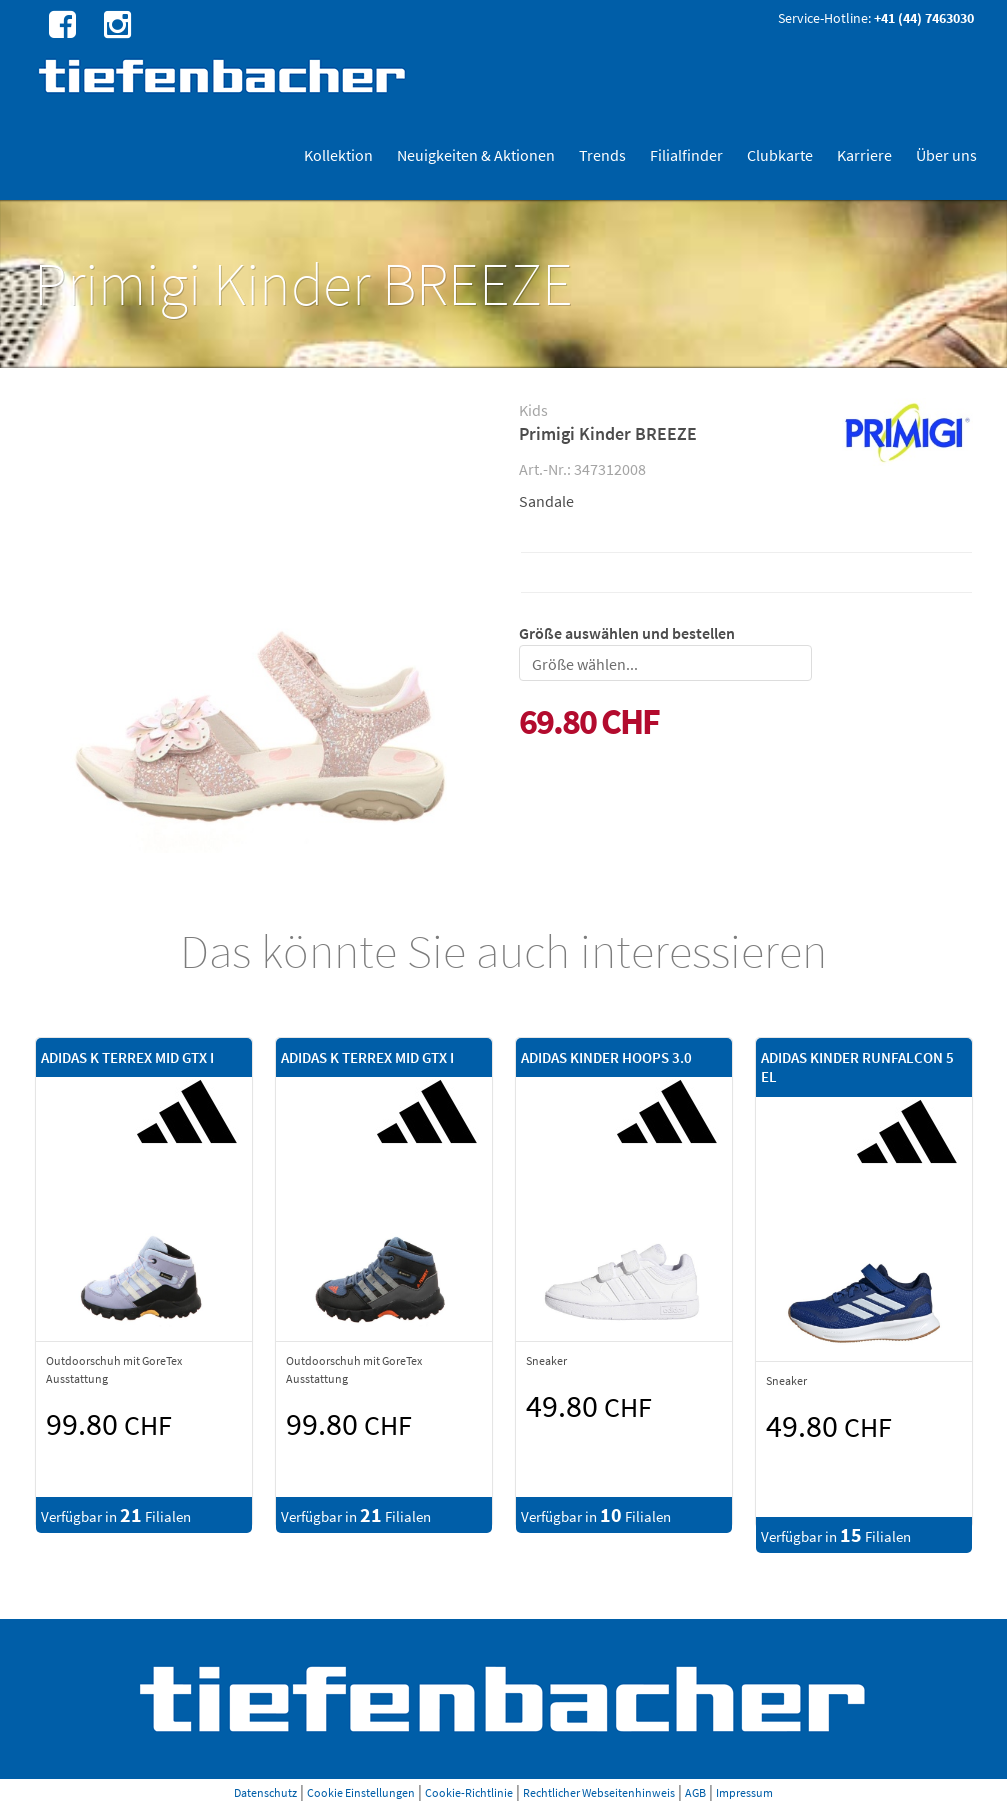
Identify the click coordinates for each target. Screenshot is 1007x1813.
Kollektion (338, 155)
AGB (695, 1792)
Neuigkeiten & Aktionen (476, 155)
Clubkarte (780, 155)
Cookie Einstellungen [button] (361, 1792)
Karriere (864, 155)
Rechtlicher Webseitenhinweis (599, 1792)
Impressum (744, 1792)
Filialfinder (686, 155)
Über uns (946, 155)
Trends (602, 155)
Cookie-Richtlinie (469, 1792)
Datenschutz (265, 1792)
